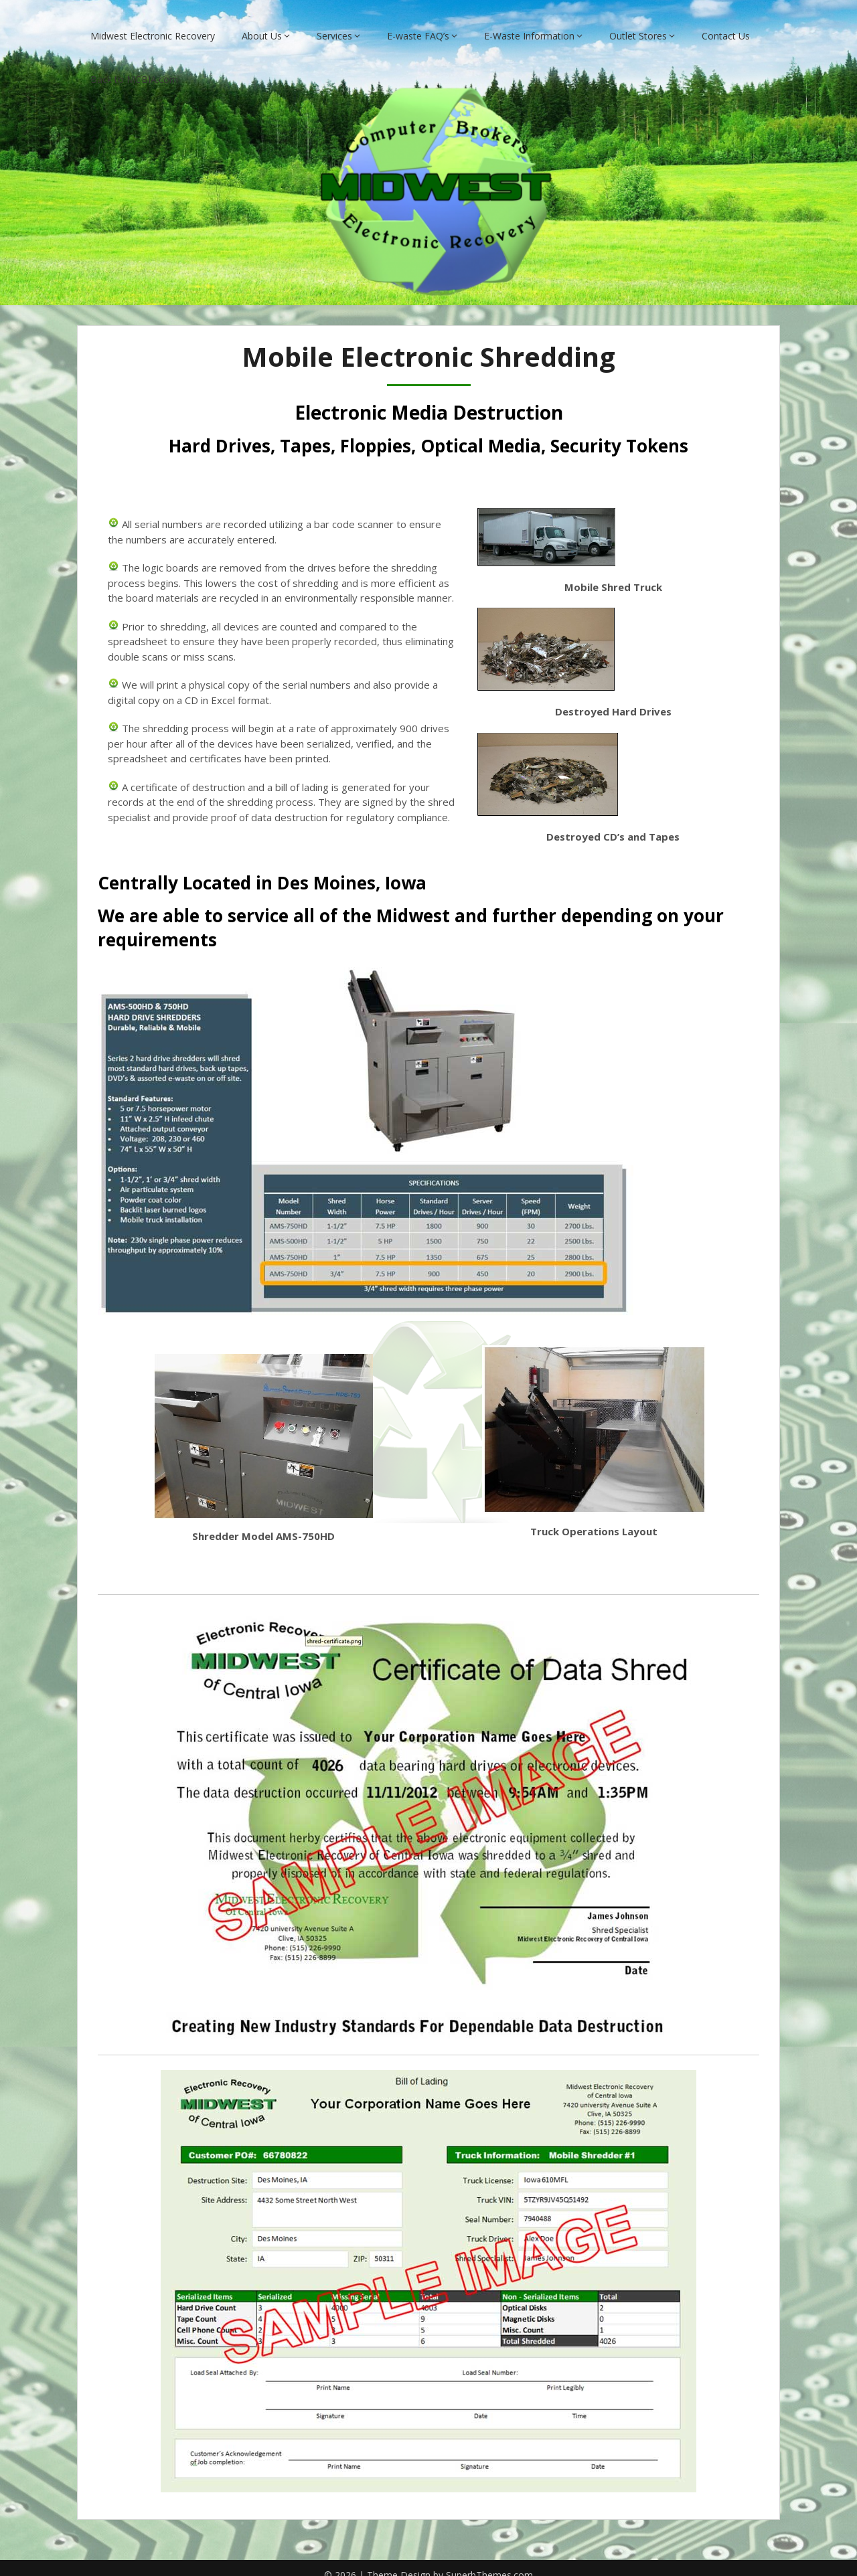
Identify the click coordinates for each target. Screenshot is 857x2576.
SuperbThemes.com (489, 2561)
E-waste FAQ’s (418, 21)
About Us (262, 21)
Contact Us (726, 21)
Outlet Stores (638, 21)
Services (334, 21)
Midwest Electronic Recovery (152, 21)
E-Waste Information (529, 21)
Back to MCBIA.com (134, 65)
